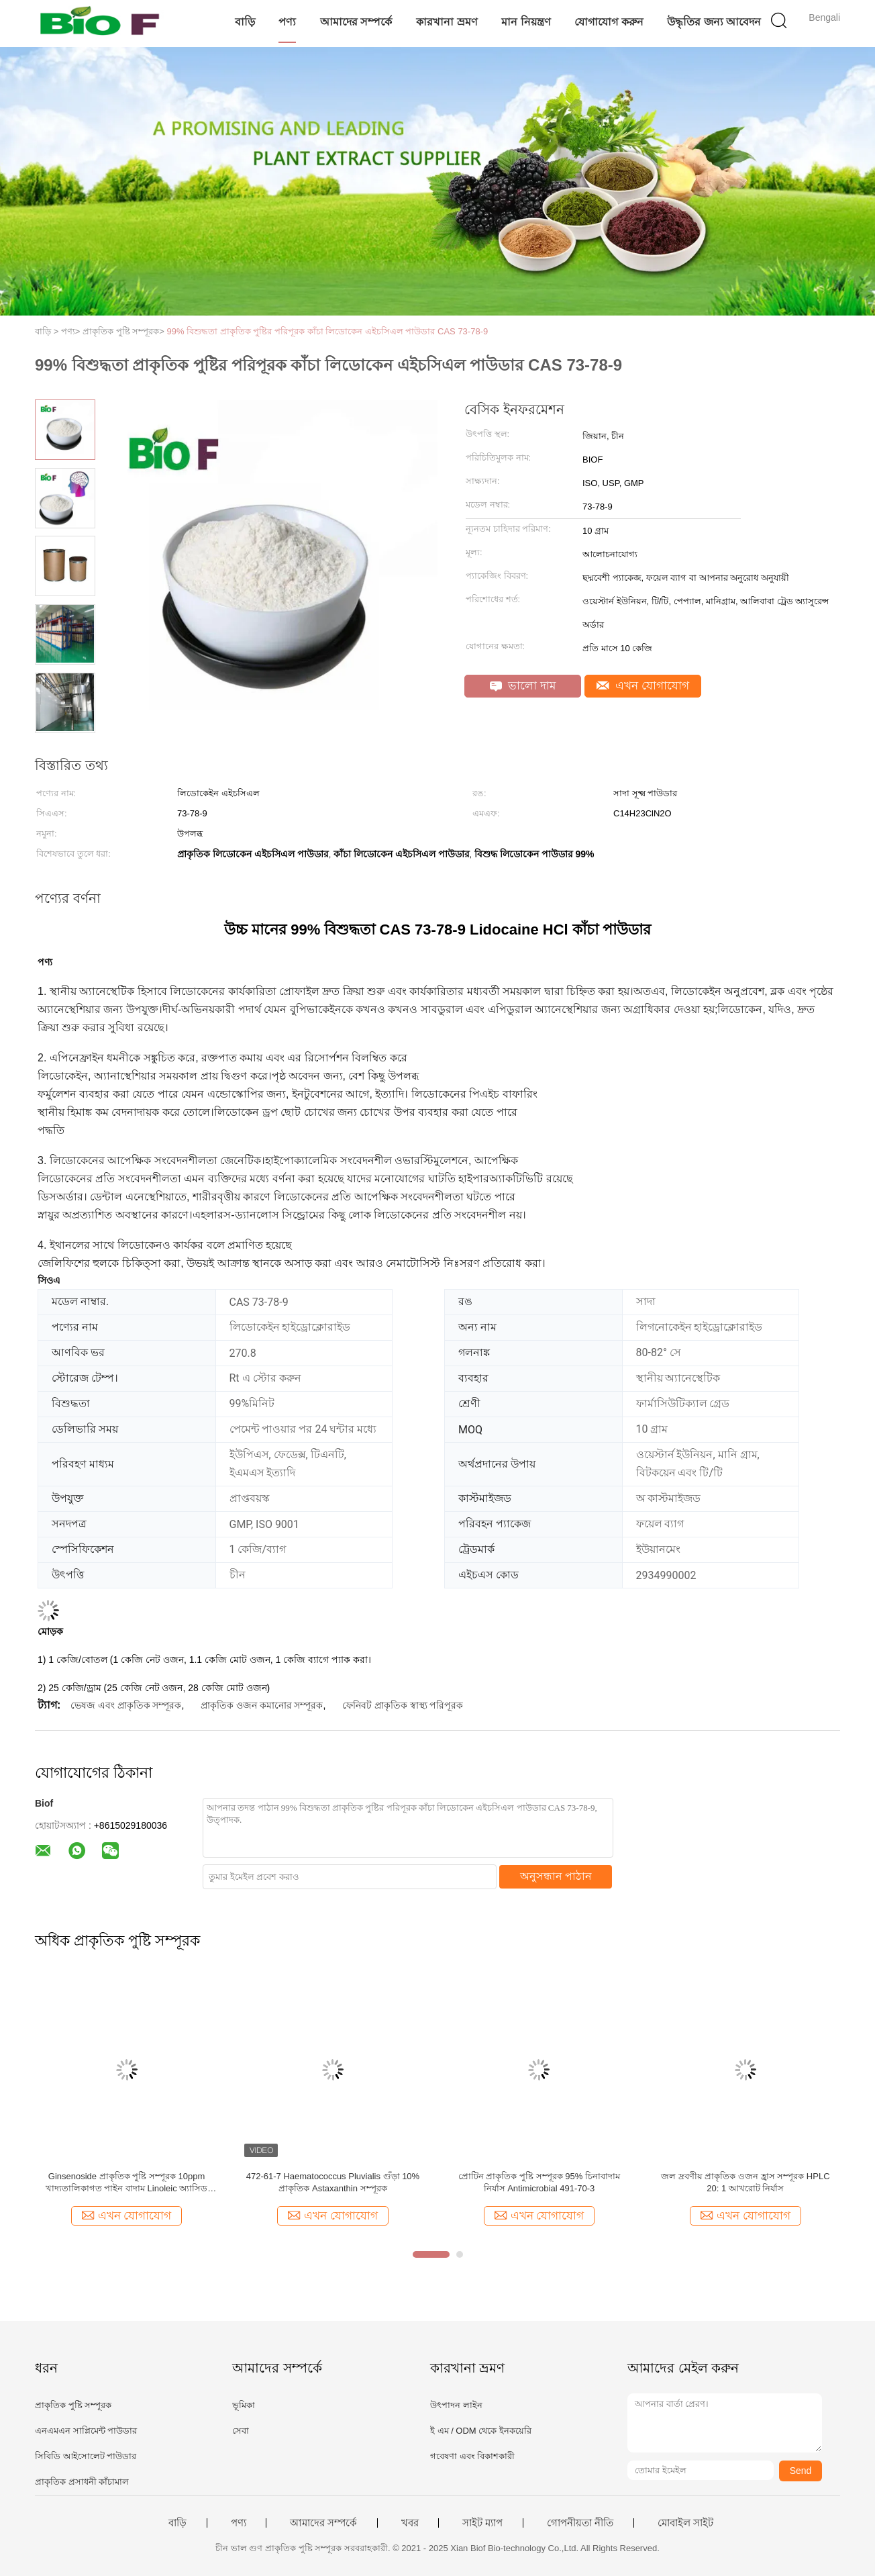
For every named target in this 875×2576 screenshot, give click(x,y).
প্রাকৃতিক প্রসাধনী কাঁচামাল (82, 2482)
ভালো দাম (523, 685)
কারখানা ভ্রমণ (446, 22)
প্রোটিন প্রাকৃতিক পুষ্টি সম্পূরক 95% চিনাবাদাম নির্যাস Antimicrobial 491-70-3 (539, 2182)
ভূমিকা (243, 2405)
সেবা (240, 2431)
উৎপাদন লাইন (456, 2405)
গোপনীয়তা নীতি (580, 2523)
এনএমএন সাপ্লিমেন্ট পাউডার (86, 2431)
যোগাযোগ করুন (608, 22)
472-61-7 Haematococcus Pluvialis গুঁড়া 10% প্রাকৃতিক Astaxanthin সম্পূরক (332, 2182)
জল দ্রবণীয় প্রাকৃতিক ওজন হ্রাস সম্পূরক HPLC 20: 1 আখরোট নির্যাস (745, 2182)
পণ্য (287, 22)
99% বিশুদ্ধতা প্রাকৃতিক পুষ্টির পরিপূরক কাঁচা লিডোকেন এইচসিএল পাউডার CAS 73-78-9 (327, 331)
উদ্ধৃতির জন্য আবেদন (714, 22)
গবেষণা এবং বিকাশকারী (472, 2456)
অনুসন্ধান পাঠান (556, 1876)
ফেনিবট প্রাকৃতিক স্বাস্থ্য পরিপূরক (403, 1705)
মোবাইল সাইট (685, 2523)
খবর (410, 2523)
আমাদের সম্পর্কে (356, 22)
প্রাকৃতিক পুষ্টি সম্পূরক (73, 2405)
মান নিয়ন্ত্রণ (525, 22)
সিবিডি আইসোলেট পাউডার (85, 2456)
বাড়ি (245, 22)
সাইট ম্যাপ (482, 2523)
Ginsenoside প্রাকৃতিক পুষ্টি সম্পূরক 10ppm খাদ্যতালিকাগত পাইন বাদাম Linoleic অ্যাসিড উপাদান (127, 2183)
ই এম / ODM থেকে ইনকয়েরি (480, 2431)
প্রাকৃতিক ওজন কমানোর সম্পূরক (262, 1705)
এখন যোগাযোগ (643, 685)
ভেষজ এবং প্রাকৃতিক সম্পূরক (126, 1705)
